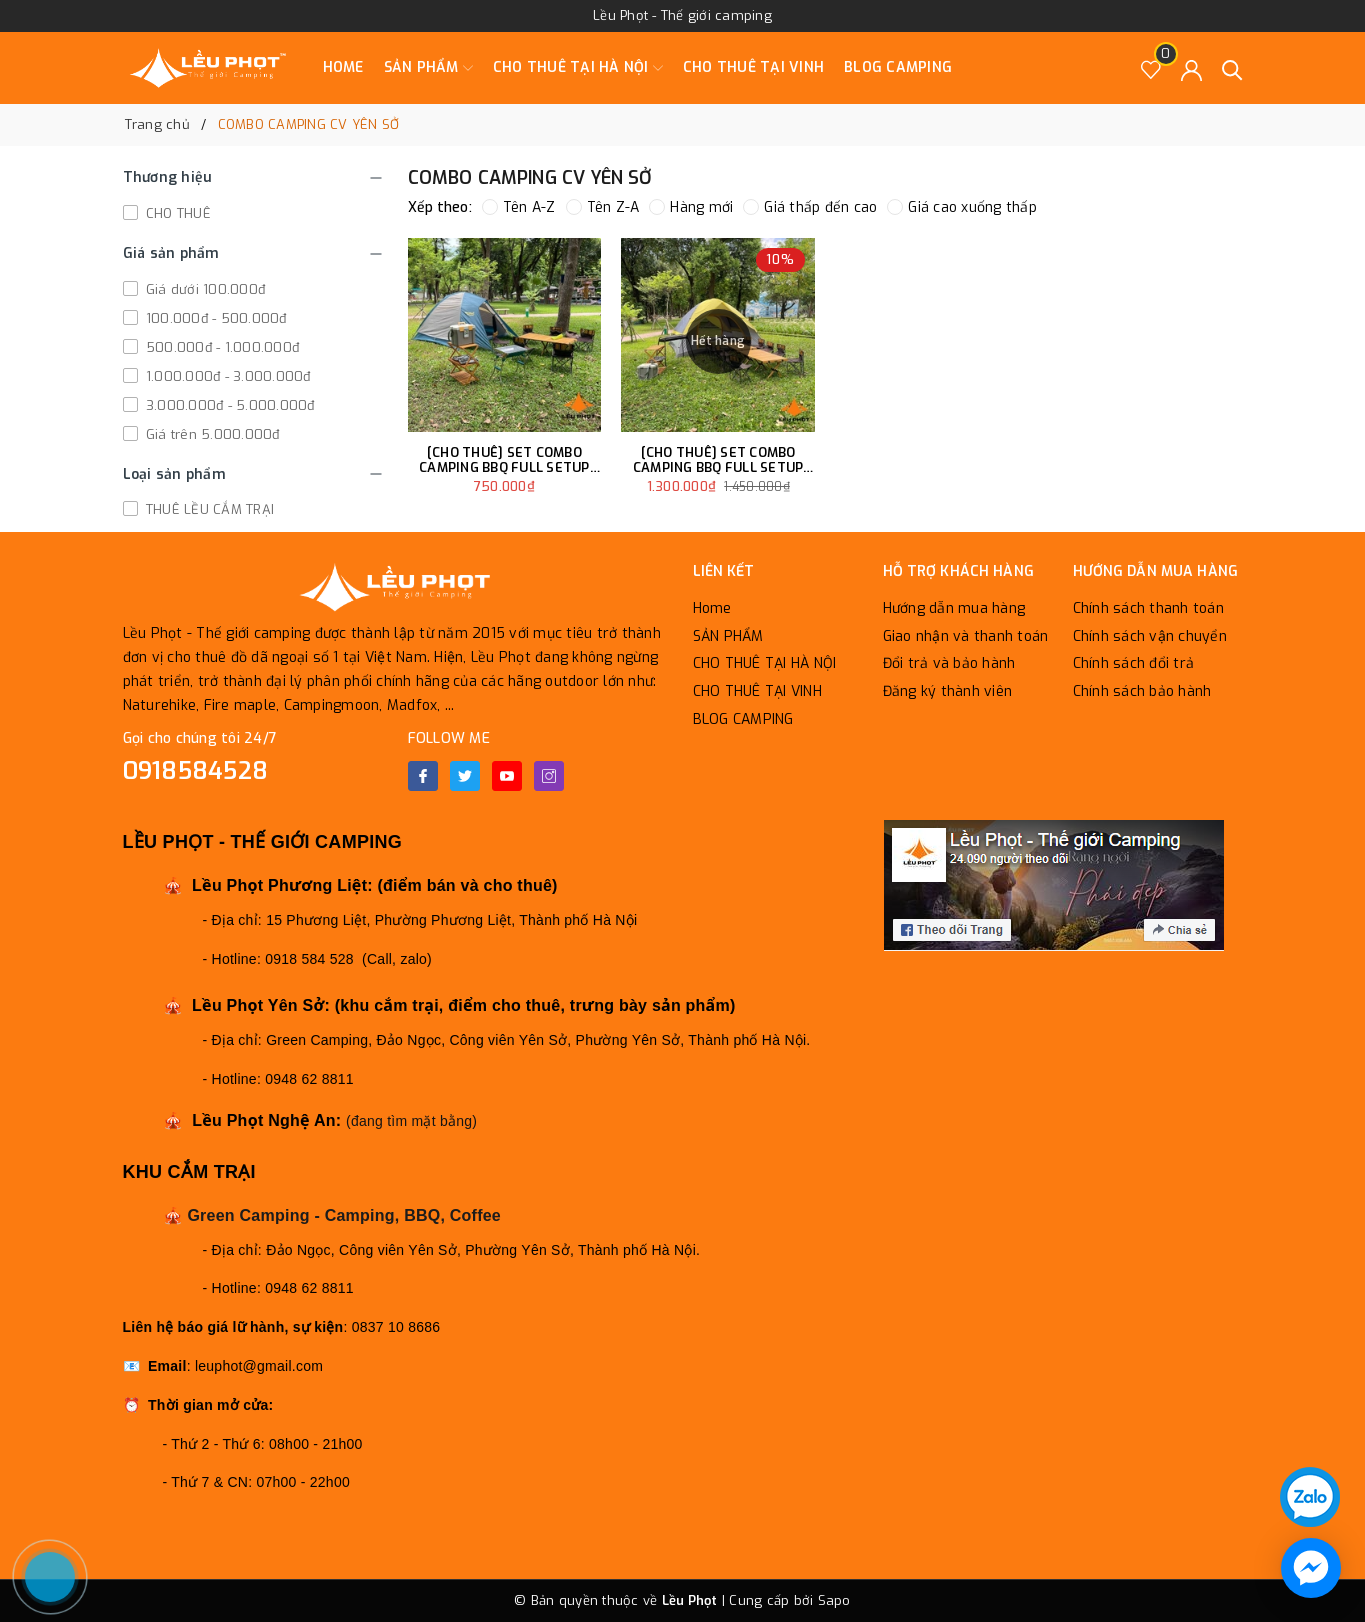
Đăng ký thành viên (948, 691)
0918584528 (196, 771)
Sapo (834, 1600)
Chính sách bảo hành (1142, 691)
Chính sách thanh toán (1148, 608)
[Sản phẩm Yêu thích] (1151, 68)
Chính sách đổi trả (1134, 663)
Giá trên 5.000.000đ (211, 434)
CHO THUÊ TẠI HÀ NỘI (578, 68)
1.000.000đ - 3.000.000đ (226, 376)
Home (343, 67)
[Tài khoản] (1191, 68)
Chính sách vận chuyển (1150, 636)
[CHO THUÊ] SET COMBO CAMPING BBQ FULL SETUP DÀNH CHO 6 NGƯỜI (504, 460)
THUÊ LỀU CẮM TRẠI (208, 509)
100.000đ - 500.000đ (214, 318)
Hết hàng (718, 341)
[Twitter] (465, 776)
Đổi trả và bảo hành (949, 663)
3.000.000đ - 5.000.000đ (228, 405)
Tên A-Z (519, 207)
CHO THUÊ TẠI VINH (753, 67)
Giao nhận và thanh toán (966, 636)
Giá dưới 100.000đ (204, 289)
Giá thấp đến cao (810, 207)
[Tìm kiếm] (1232, 68)
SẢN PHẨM (428, 68)
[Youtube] (507, 776)
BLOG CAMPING (898, 67)
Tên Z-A (603, 207)
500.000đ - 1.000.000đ (221, 347)
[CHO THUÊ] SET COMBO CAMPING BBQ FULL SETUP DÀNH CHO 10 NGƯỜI (718, 460)
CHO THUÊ (176, 213)
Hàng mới (691, 207)
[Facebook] (423, 776)
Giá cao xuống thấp (962, 207)
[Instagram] (549, 776)
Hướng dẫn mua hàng (954, 608)
